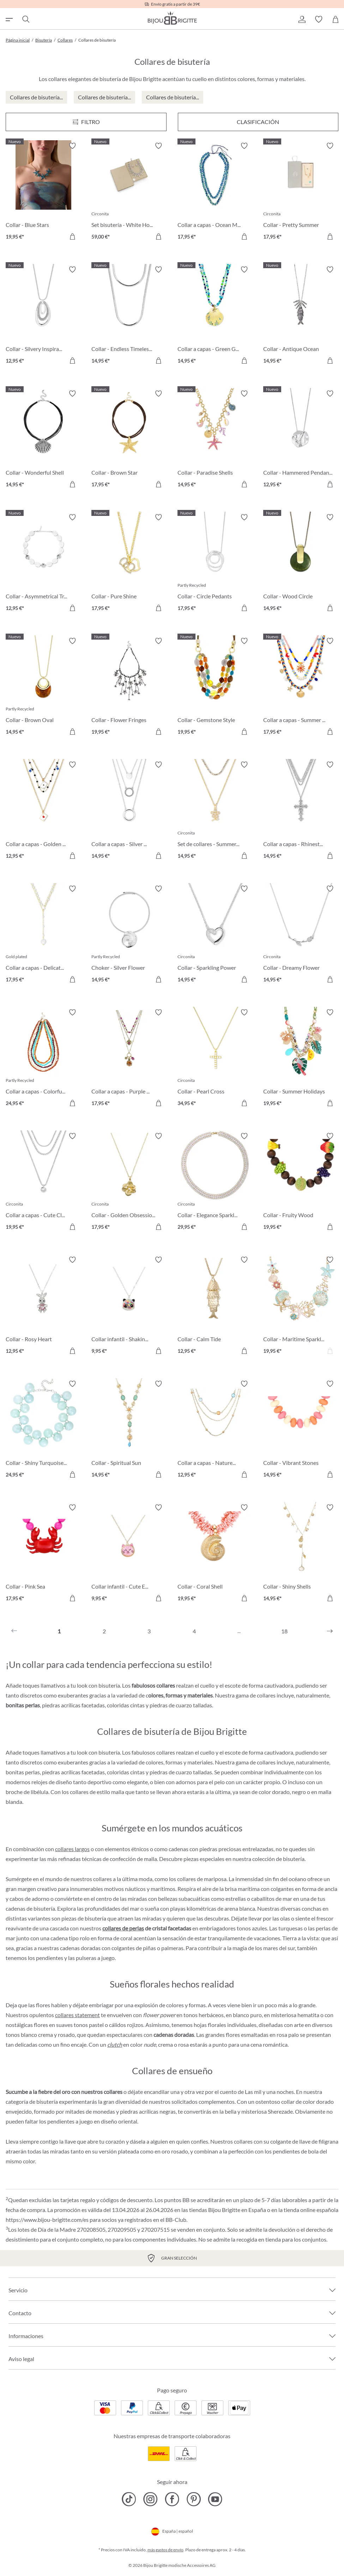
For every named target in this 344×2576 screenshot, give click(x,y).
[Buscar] (25, 19)
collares (243, 2141)
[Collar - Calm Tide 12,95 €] (215, 1306)
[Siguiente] (330, 1631)
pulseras (86, 1957)
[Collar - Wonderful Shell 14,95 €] (43, 440)
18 (284, 1631)
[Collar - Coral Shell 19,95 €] (215, 1554)
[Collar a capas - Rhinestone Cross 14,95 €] (300, 811)
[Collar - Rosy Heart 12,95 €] (43, 1306)
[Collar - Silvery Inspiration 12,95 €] (43, 316)
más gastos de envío (165, 2549)
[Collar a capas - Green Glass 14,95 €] (215, 316)
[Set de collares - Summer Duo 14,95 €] (215, 811)
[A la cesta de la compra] (72, 236)
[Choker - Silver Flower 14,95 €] (129, 935)
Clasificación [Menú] (258, 121)
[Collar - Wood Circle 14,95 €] (300, 563)
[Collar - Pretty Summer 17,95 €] (300, 192)
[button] (301, 19)
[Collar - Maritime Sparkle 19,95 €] (300, 1306)
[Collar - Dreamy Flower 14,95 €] (300, 935)
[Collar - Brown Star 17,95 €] (129, 440)
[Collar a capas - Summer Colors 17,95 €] (300, 687)
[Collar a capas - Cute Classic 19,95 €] (43, 1182)
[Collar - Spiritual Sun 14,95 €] (129, 1430)
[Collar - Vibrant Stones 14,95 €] (300, 1430)
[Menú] (86, 122)
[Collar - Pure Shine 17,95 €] (129, 563)
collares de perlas (123, 1928)
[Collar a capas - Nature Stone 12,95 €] (215, 1430)
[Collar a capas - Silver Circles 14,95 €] (129, 811)
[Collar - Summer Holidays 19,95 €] (300, 1059)
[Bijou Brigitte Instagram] (150, 2499)
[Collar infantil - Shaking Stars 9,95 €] (129, 1306)
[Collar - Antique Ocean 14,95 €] (300, 316)
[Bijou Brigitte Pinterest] (193, 2499)
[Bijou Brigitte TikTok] (129, 2499)
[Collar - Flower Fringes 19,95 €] (129, 687)
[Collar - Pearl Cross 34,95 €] (215, 1059)
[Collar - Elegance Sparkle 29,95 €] (215, 1182)
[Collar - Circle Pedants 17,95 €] (215, 563)
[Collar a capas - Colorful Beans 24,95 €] (43, 1059)
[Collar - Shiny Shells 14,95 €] (300, 1554)
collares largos (72, 1848)
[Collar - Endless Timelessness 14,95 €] (129, 316)
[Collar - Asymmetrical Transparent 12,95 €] (43, 563)
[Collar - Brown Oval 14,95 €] (43, 687)
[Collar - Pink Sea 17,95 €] (43, 1554)
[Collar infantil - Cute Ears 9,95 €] (129, 1554)
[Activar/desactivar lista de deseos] (72, 145)
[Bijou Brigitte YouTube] (215, 2499)
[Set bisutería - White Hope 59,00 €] (129, 192)
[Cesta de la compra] (335, 19)
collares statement (77, 2014)
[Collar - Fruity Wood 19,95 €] (300, 1182)
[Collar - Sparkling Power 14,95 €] (215, 935)
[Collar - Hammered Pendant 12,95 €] (300, 440)
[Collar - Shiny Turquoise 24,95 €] (43, 1430)
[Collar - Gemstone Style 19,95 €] (215, 687)
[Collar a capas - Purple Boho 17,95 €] (129, 1059)
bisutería (293, 1858)
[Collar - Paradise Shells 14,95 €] (215, 440)
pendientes (49, 1957)
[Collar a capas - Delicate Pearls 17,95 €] (43, 935)
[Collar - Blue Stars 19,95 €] (43, 192)
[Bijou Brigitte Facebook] (172, 2499)
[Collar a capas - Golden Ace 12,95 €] (43, 811)
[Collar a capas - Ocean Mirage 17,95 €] (215, 192)
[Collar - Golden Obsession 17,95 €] (129, 1182)
